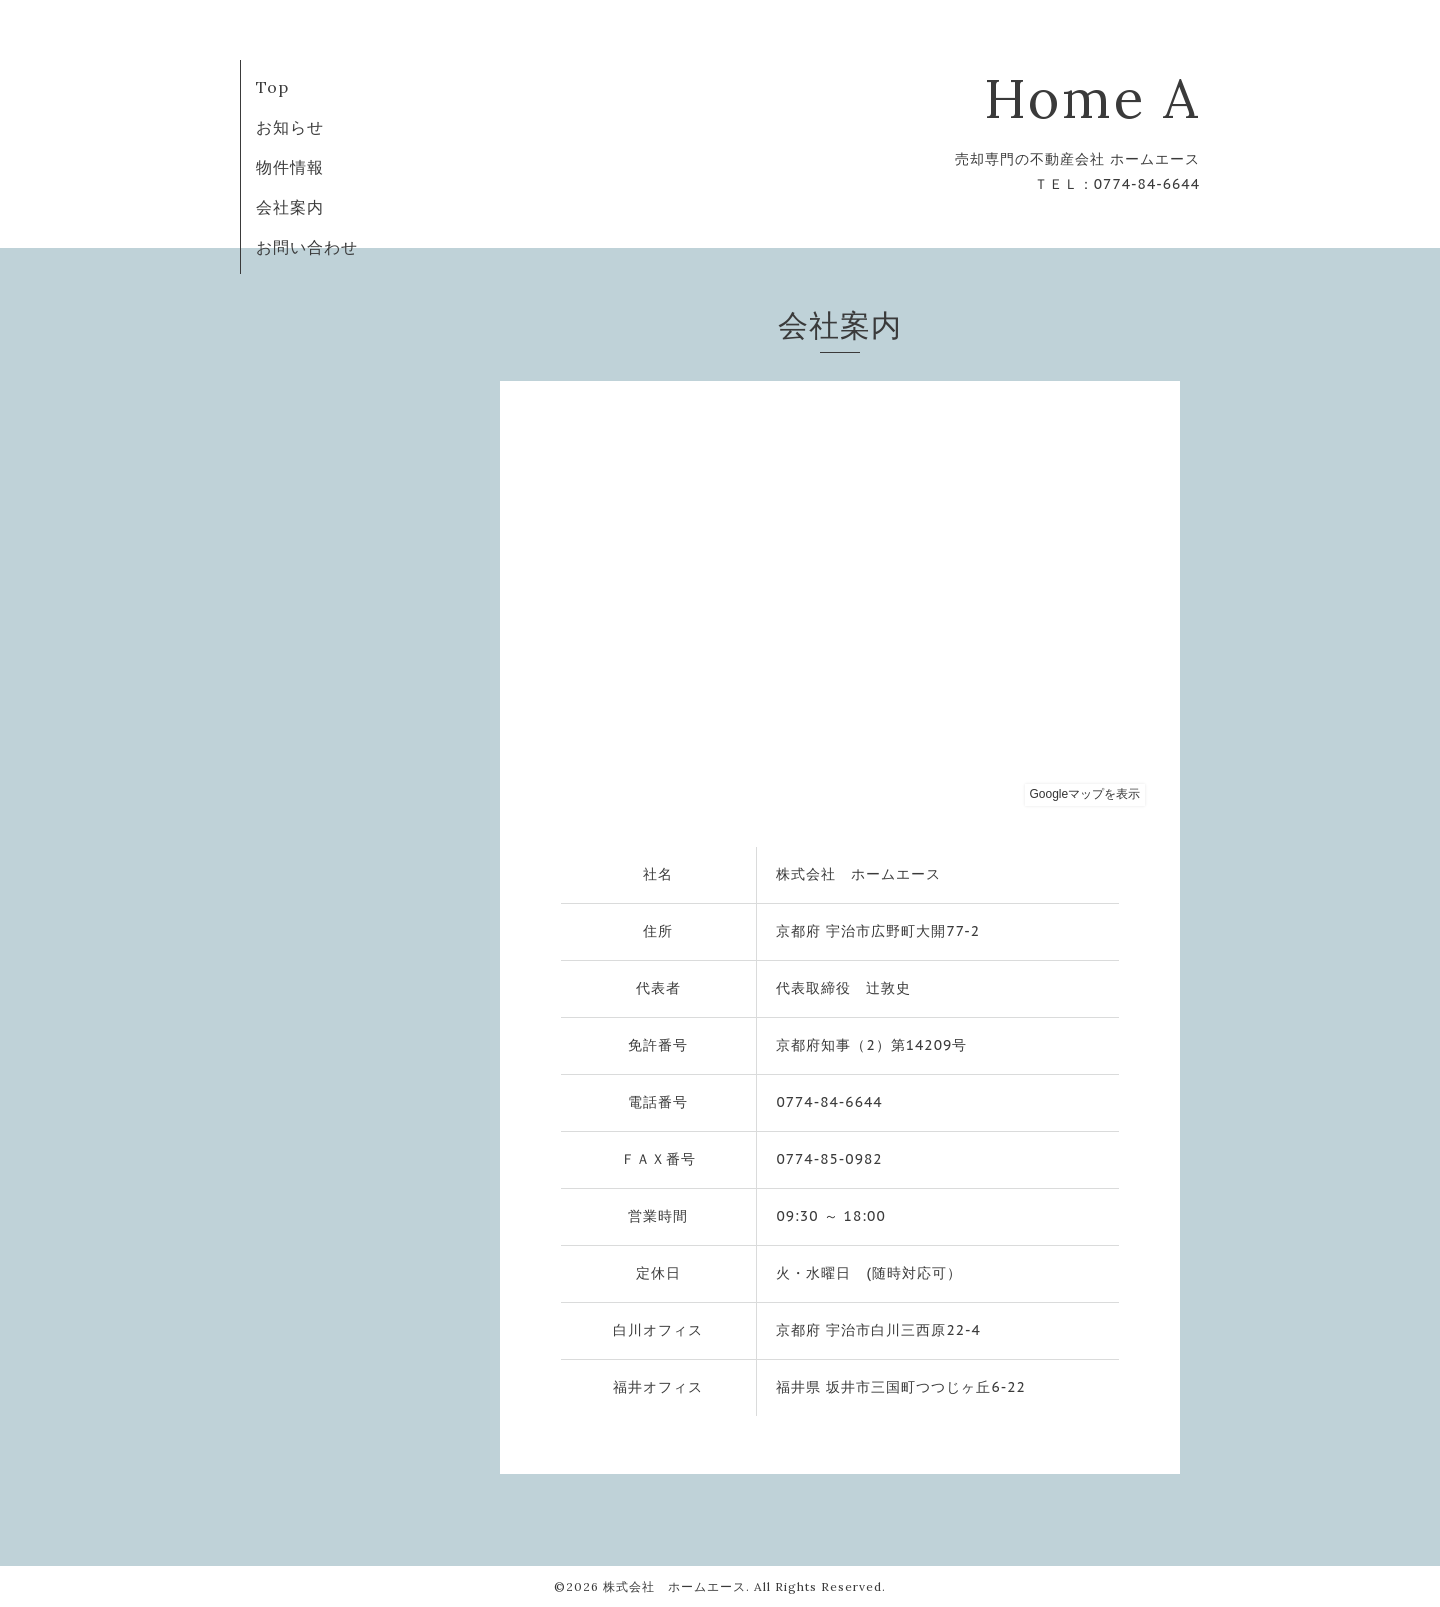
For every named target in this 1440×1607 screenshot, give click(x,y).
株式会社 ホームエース (674, 1586)
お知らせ (290, 127)
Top (272, 87)
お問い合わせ (307, 247)
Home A (1092, 98)
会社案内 (290, 207)
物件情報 (290, 167)
